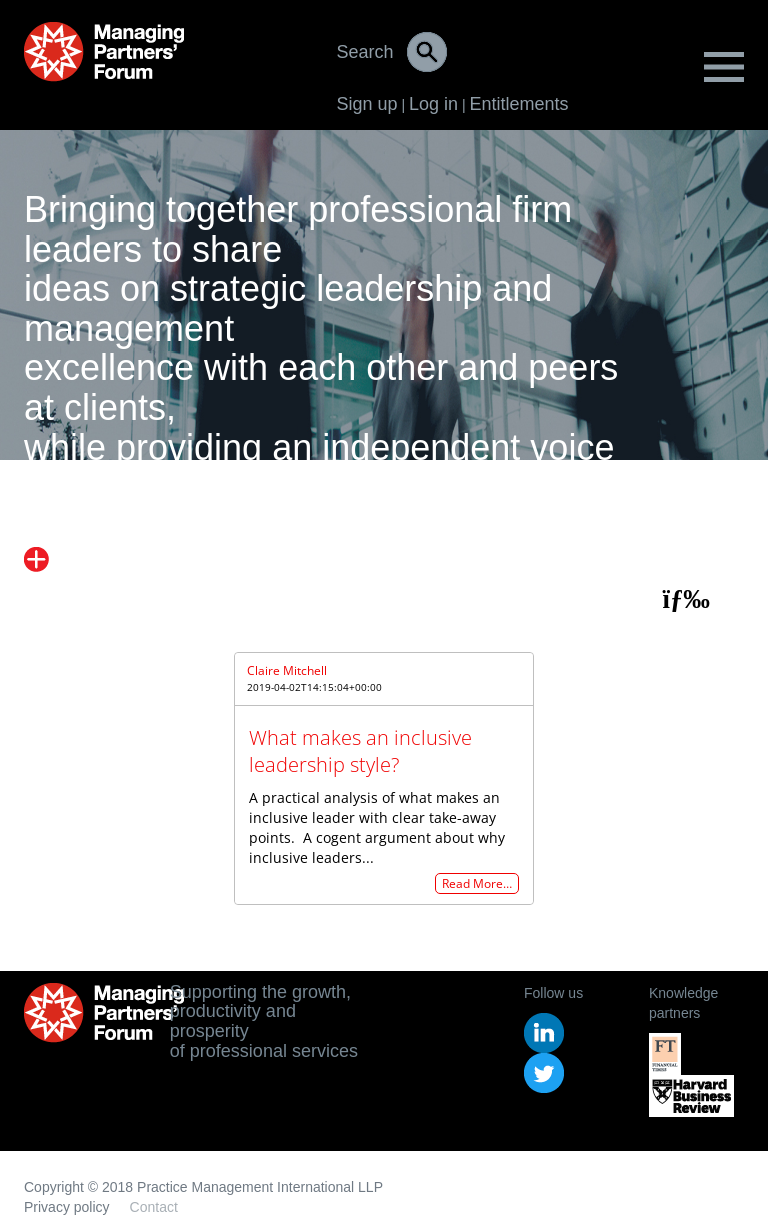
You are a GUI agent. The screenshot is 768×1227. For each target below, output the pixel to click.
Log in (433, 104)
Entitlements (518, 104)
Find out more (106, 559)
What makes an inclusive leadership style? (360, 751)
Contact (154, 1207)
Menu (724, 67)
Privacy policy (67, 1207)
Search (365, 52)
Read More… (477, 883)
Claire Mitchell (287, 670)
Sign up (367, 104)
